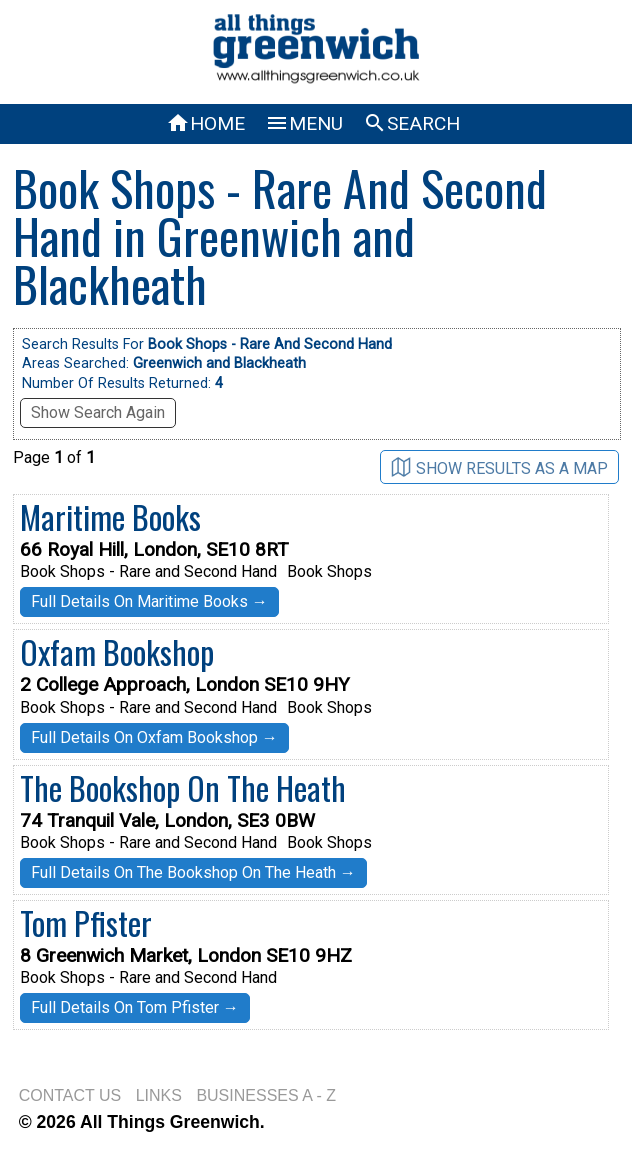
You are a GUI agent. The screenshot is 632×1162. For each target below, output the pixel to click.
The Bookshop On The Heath (183, 787)
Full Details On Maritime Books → (149, 601)
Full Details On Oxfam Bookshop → (154, 737)
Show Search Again (98, 412)
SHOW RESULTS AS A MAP (499, 467)
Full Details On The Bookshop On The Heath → (193, 872)
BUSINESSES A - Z (266, 1095)
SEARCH (411, 123)
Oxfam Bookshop (117, 651)
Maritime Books (110, 516)
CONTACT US (70, 1095)
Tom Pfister (86, 922)
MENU (304, 123)
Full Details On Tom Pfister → (135, 1007)
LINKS (159, 1095)
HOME (205, 123)
